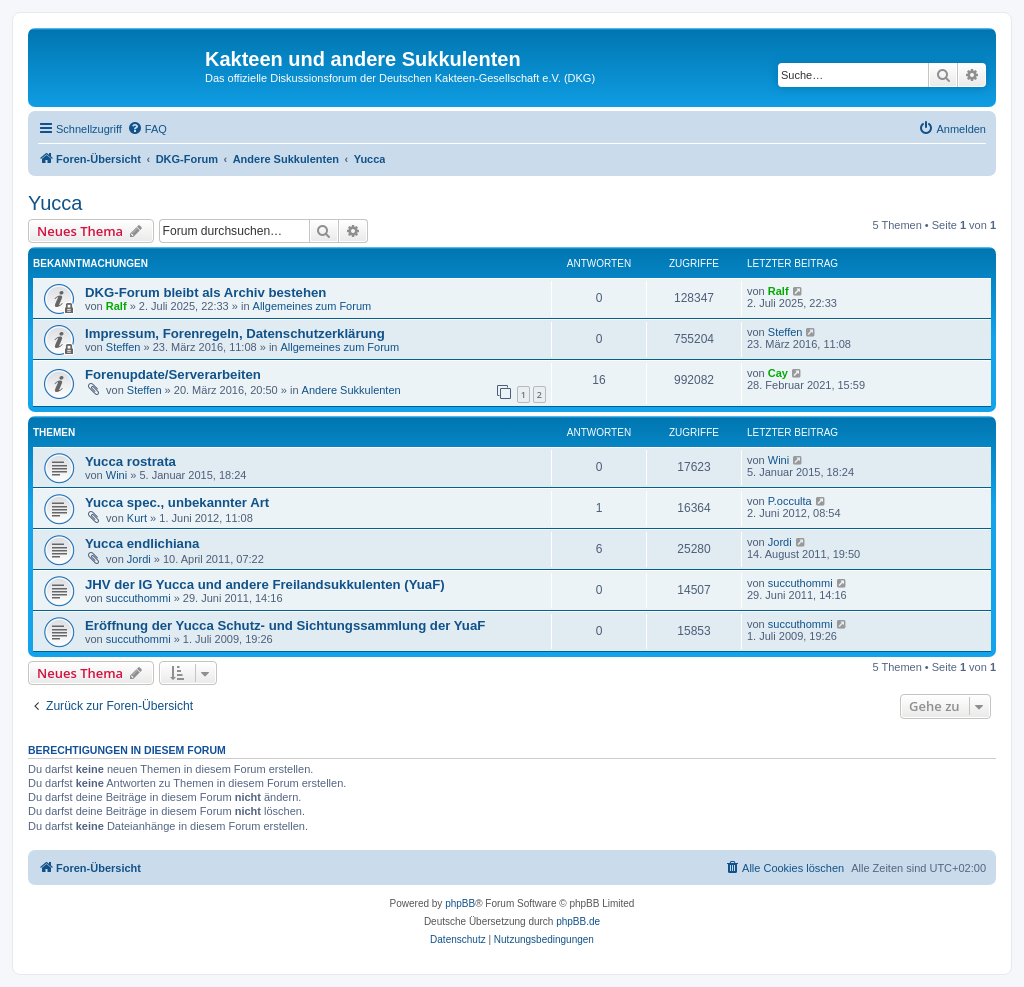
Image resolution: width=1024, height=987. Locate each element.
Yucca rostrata (130, 461)
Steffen (123, 347)
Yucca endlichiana (142, 543)
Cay (778, 373)
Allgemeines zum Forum (312, 306)
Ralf (116, 306)
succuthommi (138, 598)
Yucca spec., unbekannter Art (177, 502)
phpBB (460, 903)
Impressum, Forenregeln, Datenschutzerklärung (235, 333)
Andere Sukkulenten (351, 390)
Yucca (55, 203)
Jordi (139, 559)
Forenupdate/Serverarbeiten (173, 374)
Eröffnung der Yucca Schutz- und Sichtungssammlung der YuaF (285, 625)
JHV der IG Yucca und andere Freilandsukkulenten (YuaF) (265, 584)
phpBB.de (578, 921)
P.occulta (790, 501)
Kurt (137, 518)
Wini (116, 475)
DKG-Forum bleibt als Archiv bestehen (205, 292)
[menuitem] (147, 129)
